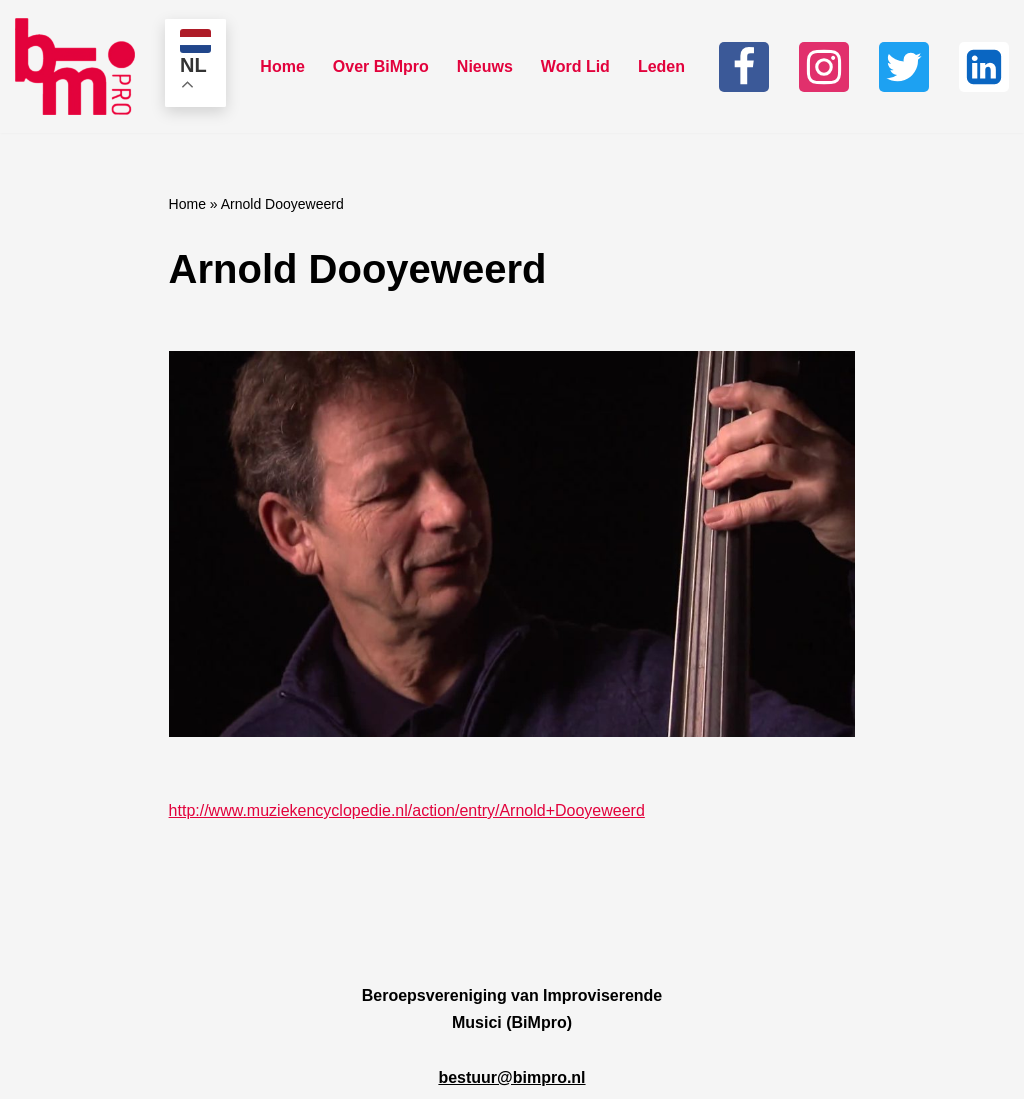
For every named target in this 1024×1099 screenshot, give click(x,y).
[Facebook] (744, 67)
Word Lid (575, 66)
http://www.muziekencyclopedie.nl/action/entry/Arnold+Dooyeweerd (407, 810)
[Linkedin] (984, 67)
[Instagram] (824, 67)
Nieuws (485, 66)
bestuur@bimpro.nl (511, 1077)
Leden (661, 66)
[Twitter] (904, 67)
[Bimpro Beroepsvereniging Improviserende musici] (75, 66)
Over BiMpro (381, 66)
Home (282, 66)
